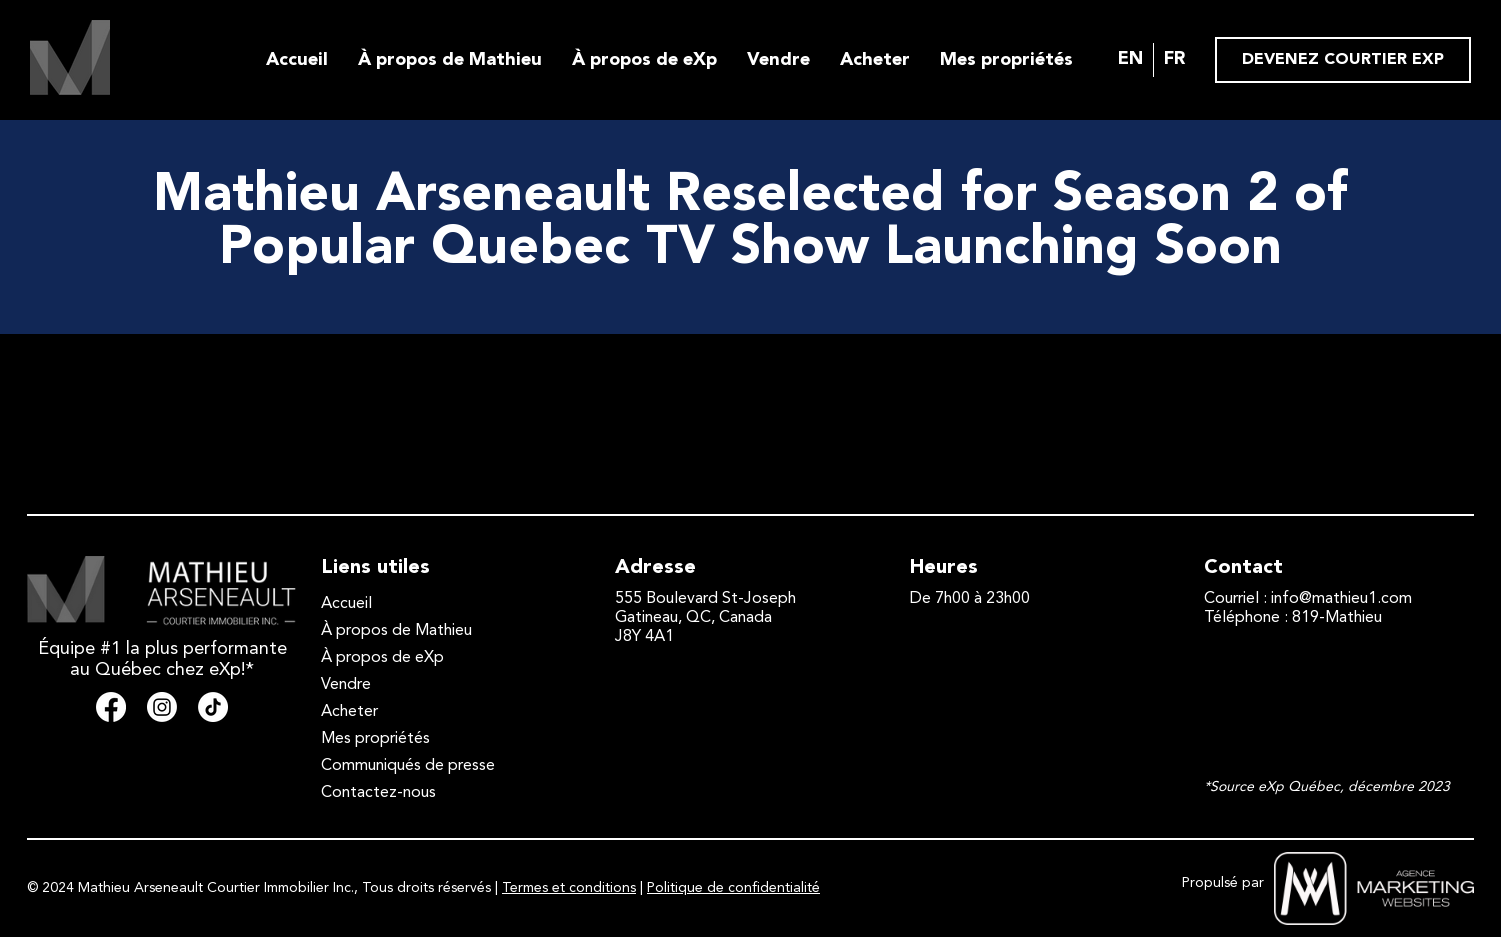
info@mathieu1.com (1341, 599)
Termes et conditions (569, 888)
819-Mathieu (1337, 618)
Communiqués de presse (408, 766)
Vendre (778, 60)
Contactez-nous (378, 793)
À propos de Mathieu (450, 60)
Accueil (297, 60)
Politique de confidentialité (733, 888)
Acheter (875, 60)
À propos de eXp (644, 60)
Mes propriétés (1006, 60)
